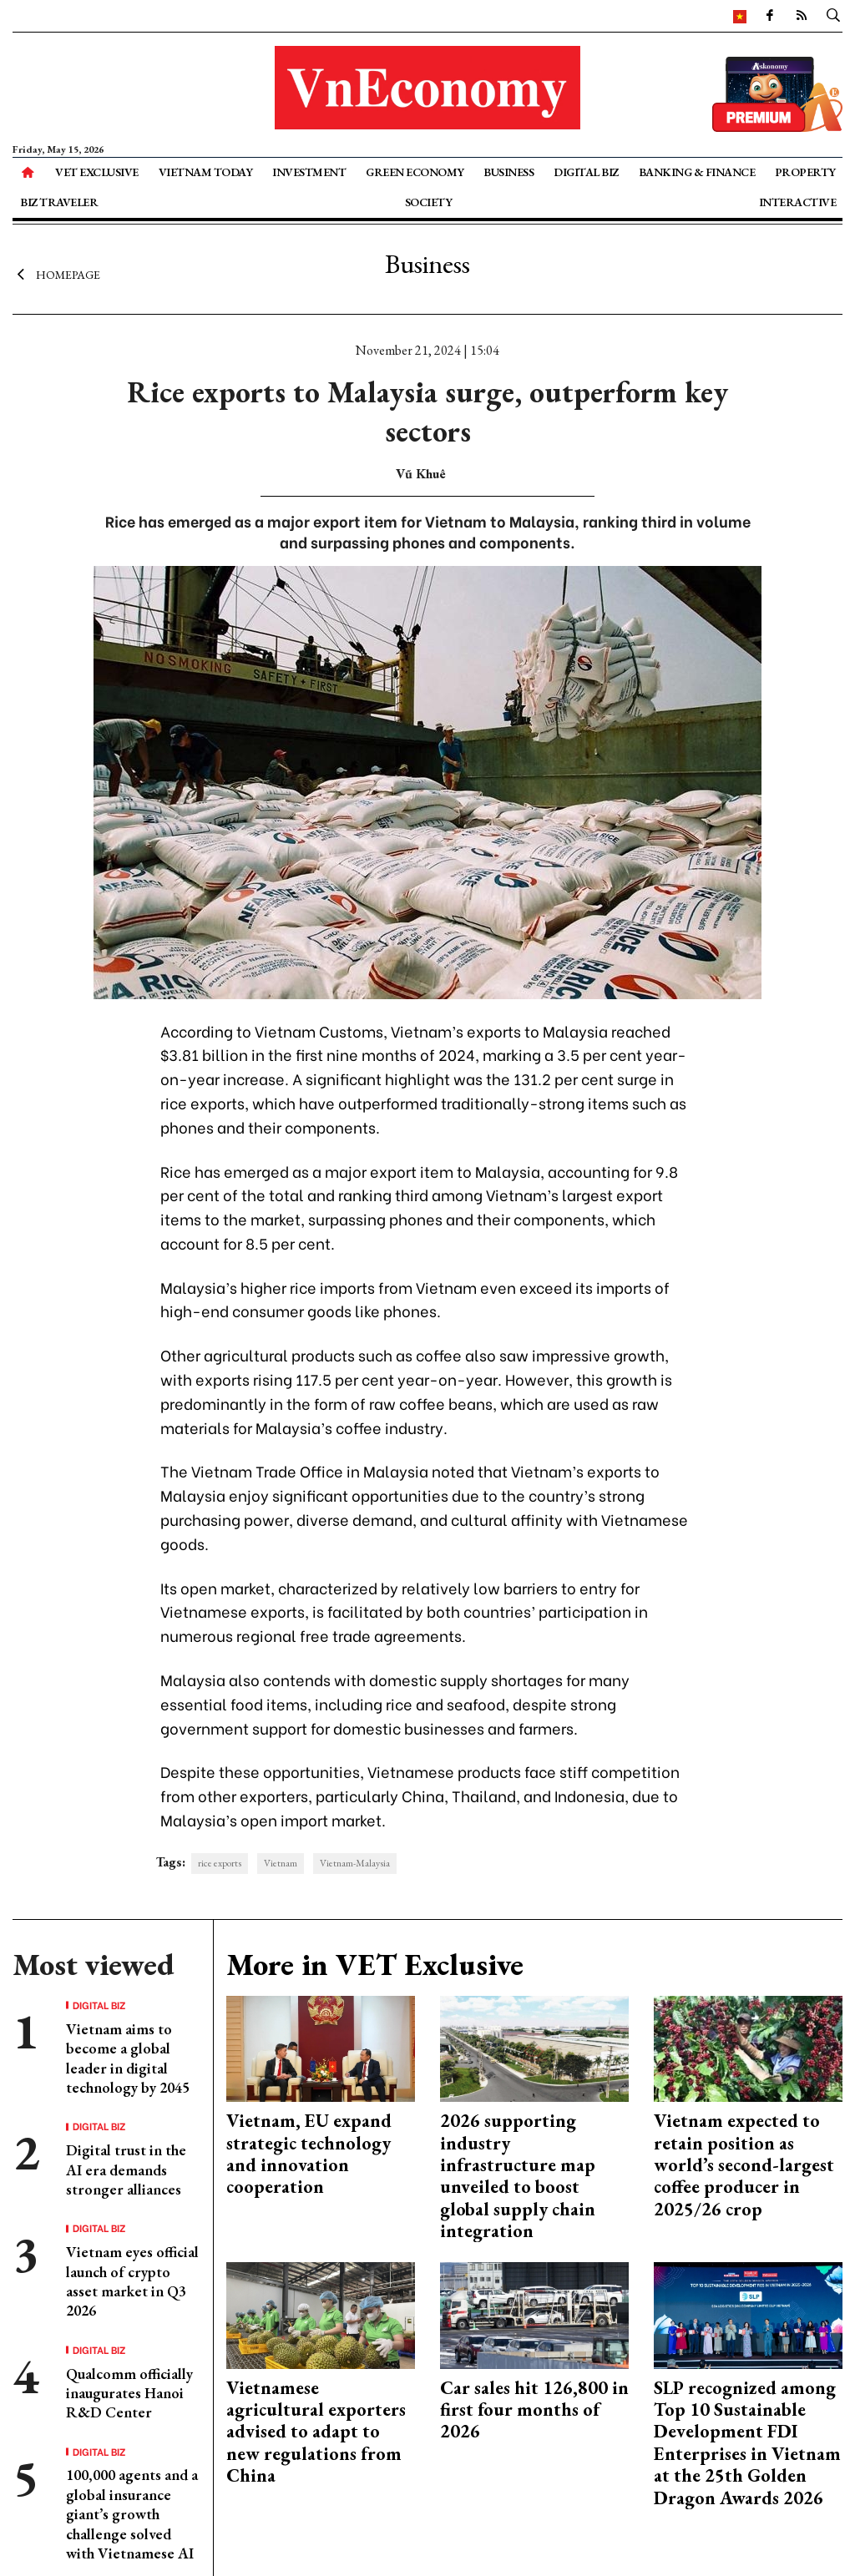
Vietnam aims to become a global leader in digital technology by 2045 (128, 2058)
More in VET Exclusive (375, 1964)
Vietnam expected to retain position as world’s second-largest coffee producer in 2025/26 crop (744, 2165)
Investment (309, 171)
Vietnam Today (206, 171)
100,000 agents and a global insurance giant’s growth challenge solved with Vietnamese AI (132, 2514)
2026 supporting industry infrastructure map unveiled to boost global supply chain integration (517, 2176)
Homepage (56, 273)
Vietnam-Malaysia (355, 1863)
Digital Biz (586, 171)
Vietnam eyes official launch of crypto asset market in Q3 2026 (132, 2281)
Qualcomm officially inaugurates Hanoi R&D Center (129, 2393)
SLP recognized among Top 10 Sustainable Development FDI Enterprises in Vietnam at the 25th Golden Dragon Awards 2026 (747, 2443)
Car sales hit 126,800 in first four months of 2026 (534, 2410)
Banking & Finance (697, 171)
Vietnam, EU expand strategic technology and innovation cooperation (309, 2154)
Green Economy (415, 171)
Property (805, 171)
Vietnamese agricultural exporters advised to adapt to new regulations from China (316, 2432)
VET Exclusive (97, 171)
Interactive (798, 202)
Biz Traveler (59, 202)
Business (508, 171)
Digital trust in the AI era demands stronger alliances (126, 2169)
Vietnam (280, 1863)
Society (429, 202)
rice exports (219, 1863)
